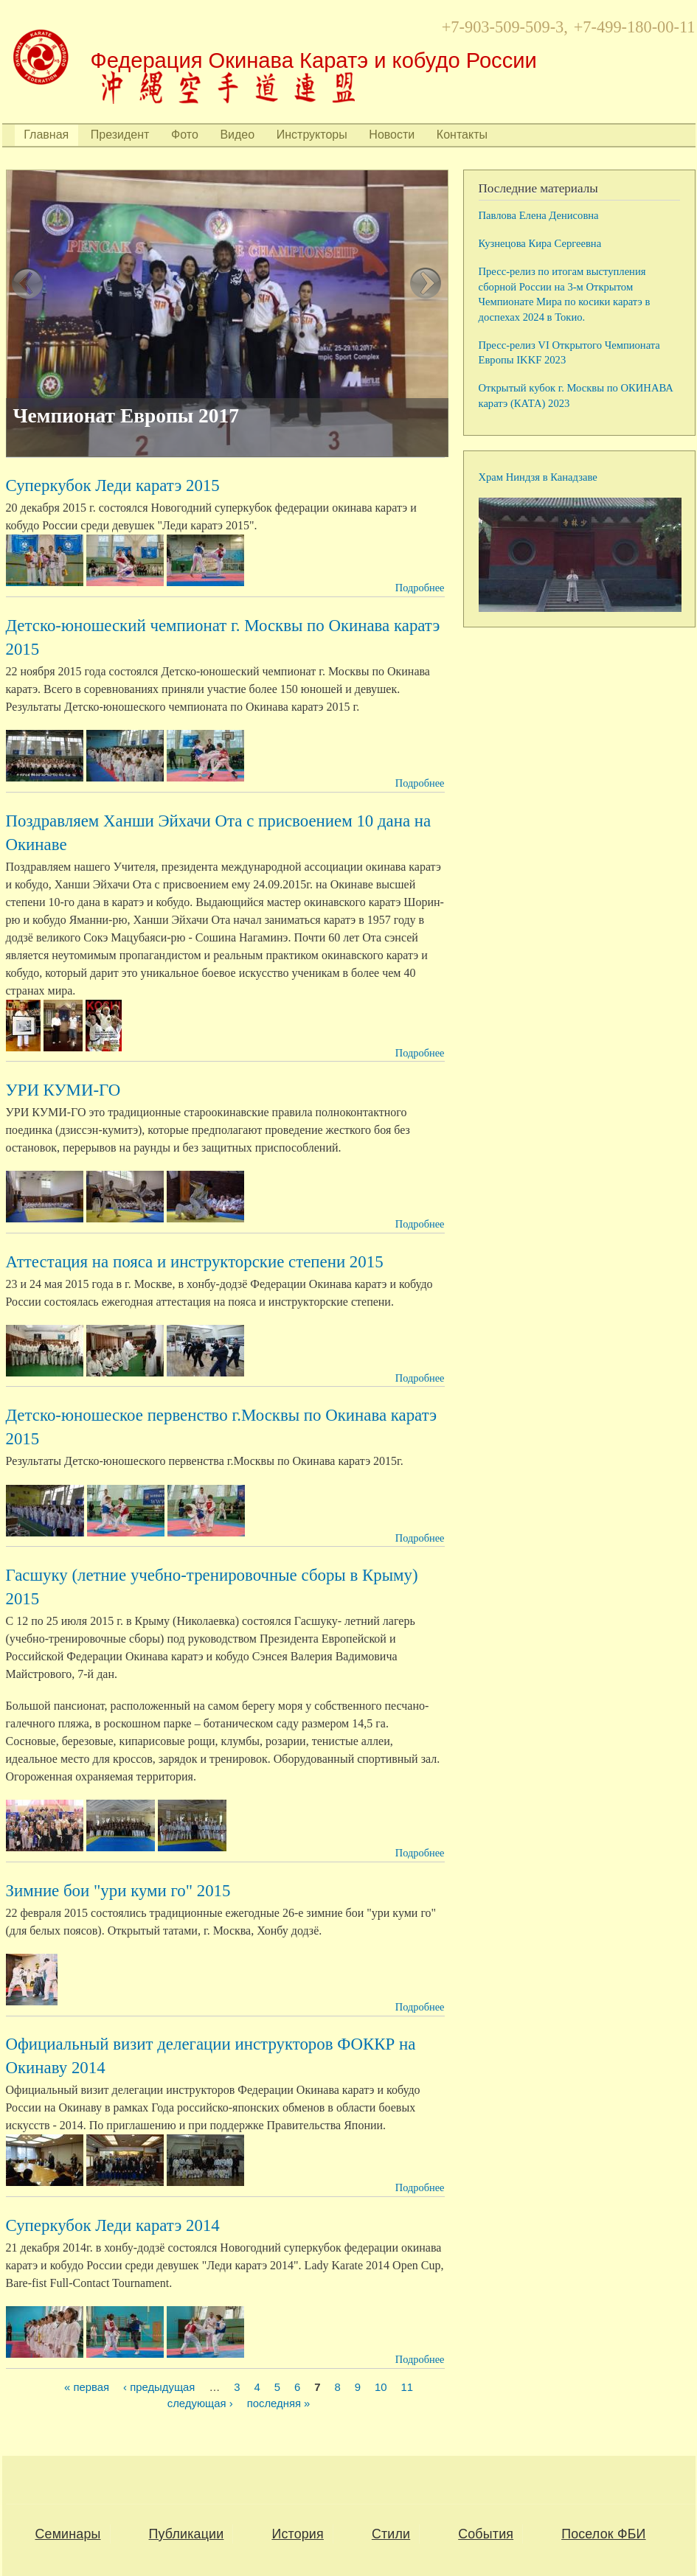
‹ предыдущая (159, 2388)
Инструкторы (312, 134)
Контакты (462, 134)
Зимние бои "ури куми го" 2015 (118, 1890)
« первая (86, 2388)
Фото (184, 134)
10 (381, 2388)
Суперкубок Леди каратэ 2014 (113, 2225)
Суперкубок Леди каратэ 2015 (113, 485)
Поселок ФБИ (603, 2534)
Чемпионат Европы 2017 (126, 416)
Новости (392, 134)
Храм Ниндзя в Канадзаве (538, 477)
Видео (237, 134)
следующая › (200, 2404)
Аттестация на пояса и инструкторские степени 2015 (195, 1262)
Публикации (186, 2534)
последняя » (279, 2404)
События (485, 2534)
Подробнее (420, 587)
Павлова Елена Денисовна (539, 215)
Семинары (68, 2534)
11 (407, 2388)
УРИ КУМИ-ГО (63, 1090)
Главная (46, 134)
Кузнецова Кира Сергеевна (540, 243)
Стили (391, 2534)
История (297, 2534)
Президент (120, 134)
